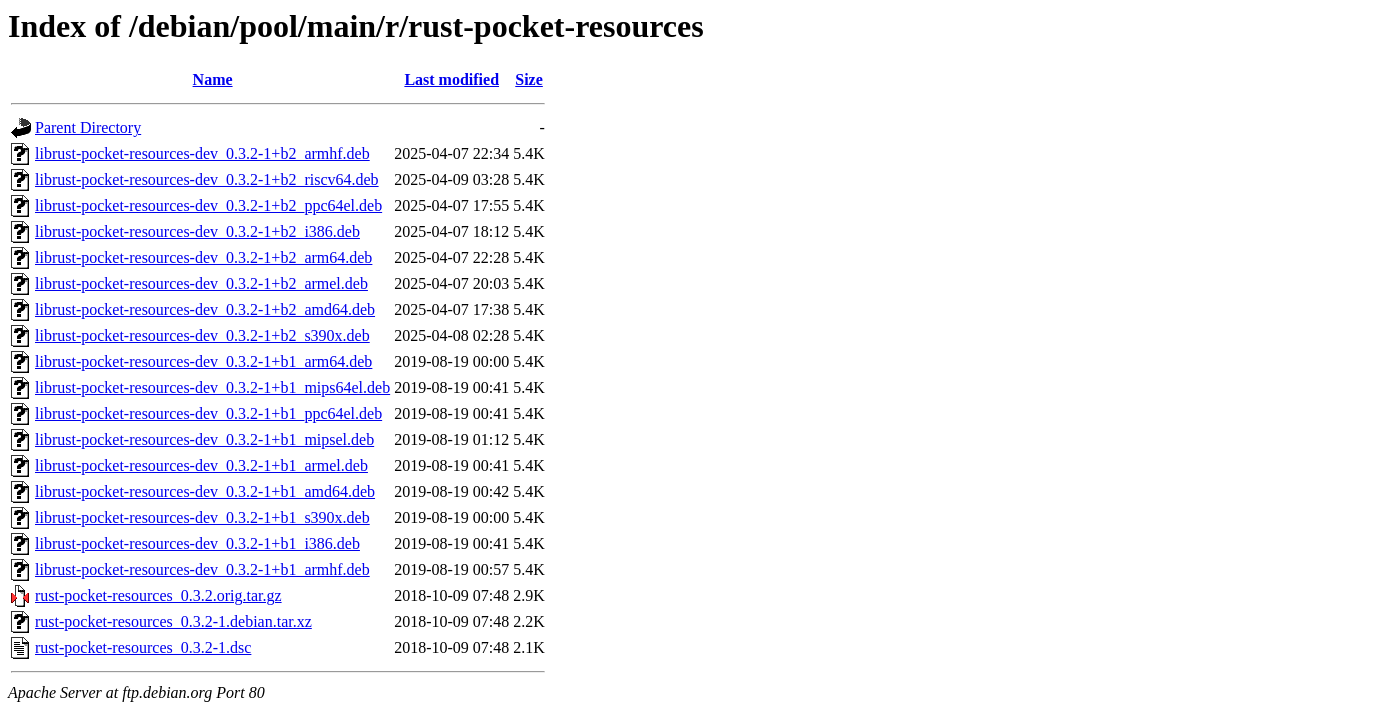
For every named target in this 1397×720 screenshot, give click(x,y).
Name (213, 79)
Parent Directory (88, 127)
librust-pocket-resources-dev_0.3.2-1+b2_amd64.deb (205, 309)
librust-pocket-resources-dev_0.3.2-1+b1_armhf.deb (202, 569)
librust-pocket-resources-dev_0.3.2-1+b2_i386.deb (197, 231)
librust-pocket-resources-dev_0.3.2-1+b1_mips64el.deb (212, 387)
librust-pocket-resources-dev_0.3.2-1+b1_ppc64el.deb (208, 413)
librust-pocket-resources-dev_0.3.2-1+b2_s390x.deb (202, 335)
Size (529, 79)
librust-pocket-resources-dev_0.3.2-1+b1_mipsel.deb (204, 439)
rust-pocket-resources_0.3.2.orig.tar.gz (158, 595)
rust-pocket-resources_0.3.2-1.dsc (143, 647)
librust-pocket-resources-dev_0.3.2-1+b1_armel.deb (201, 465)
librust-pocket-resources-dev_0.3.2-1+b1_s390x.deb (202, 517)
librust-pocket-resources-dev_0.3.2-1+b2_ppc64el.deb (208, 205)
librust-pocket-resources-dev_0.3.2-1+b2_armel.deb (201, 283)
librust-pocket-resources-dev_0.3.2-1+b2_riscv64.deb (207, 179)
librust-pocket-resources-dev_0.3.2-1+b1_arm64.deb (203, 361)
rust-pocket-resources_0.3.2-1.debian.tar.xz (173, 621)
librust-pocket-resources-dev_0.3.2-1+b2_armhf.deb (202, 153)
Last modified (451, 79)
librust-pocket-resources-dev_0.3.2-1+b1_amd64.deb (205, 491)
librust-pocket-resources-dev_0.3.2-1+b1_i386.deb (197, 543)
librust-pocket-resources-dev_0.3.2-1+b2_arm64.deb (203, 257)
